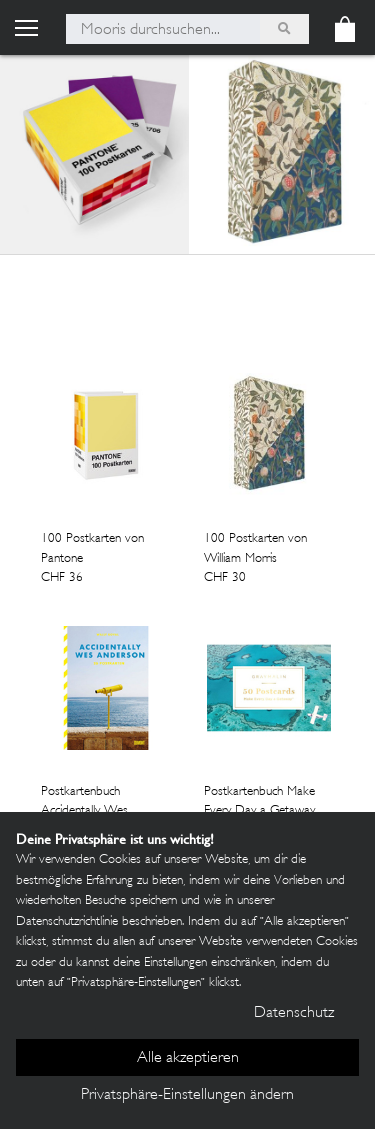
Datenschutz (294, 1013)
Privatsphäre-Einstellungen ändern (187, 1095)
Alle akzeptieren (188, 1058)
